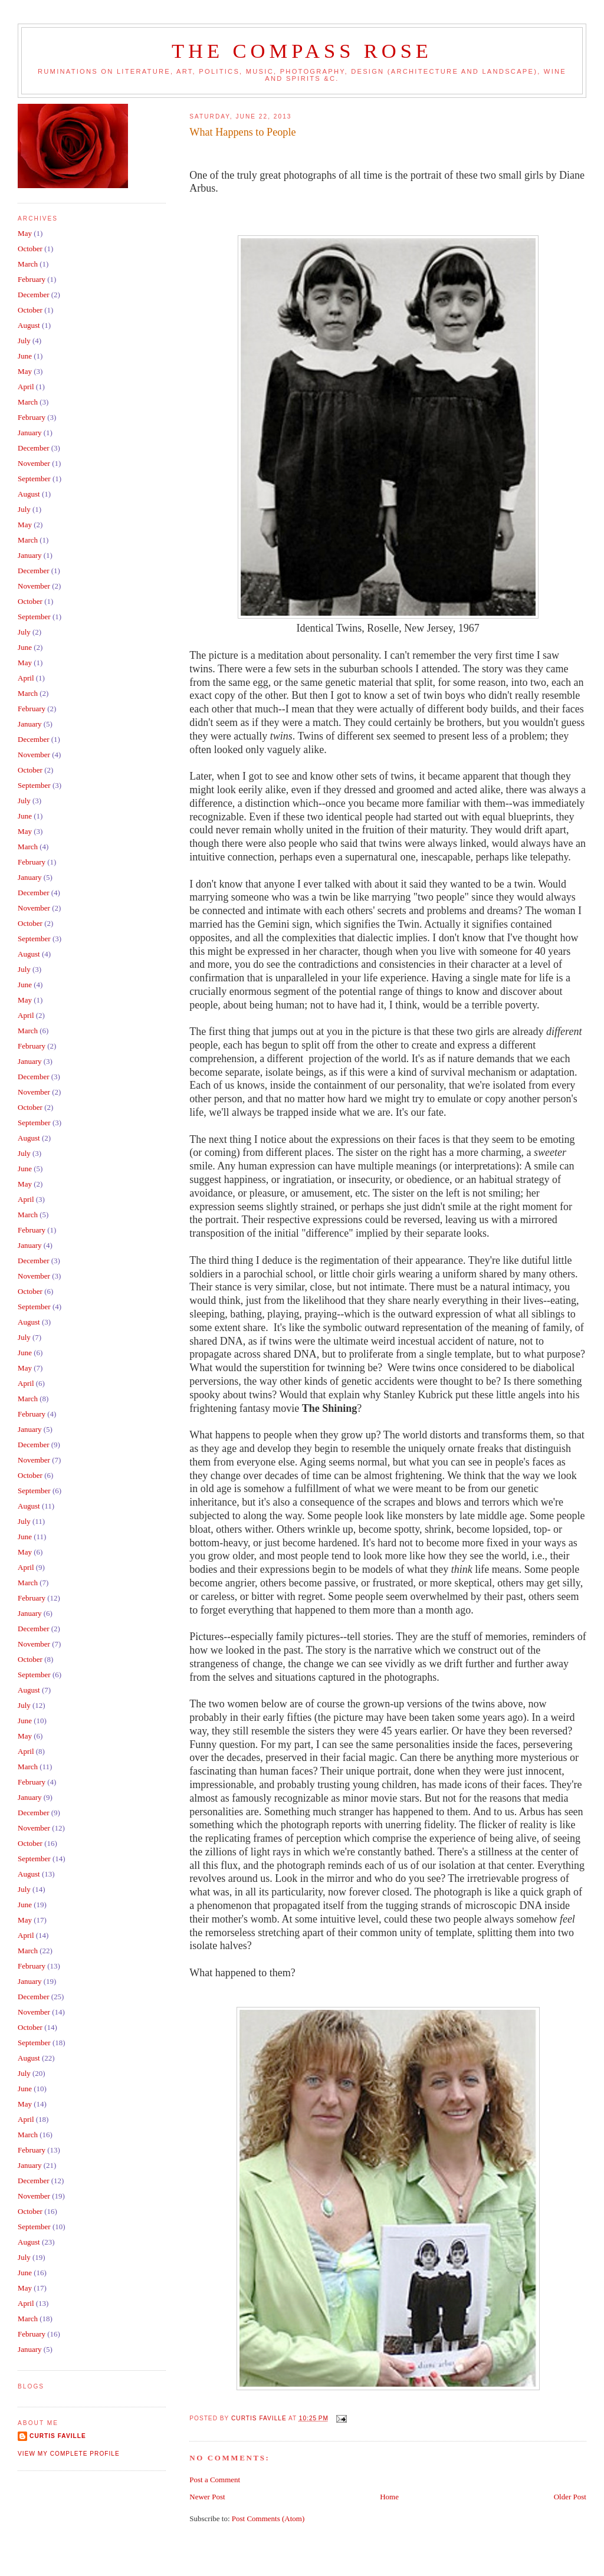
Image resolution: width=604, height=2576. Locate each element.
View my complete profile (69, 2453)
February (31, 279)
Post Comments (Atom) (268, 2518)
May (25, 233)
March (28, 263)
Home (389, 2496)
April (26, 386)
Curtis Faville (57, 2436)
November (34, 463)
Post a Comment (214, 2479)
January (29, 432)
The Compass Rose (302, 51)
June (25, 355)
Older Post (570, 2496)
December (33, 294)
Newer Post (207, 2496)
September (34, 478)
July (24, 340)
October (30, 248)
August (29, 325)
